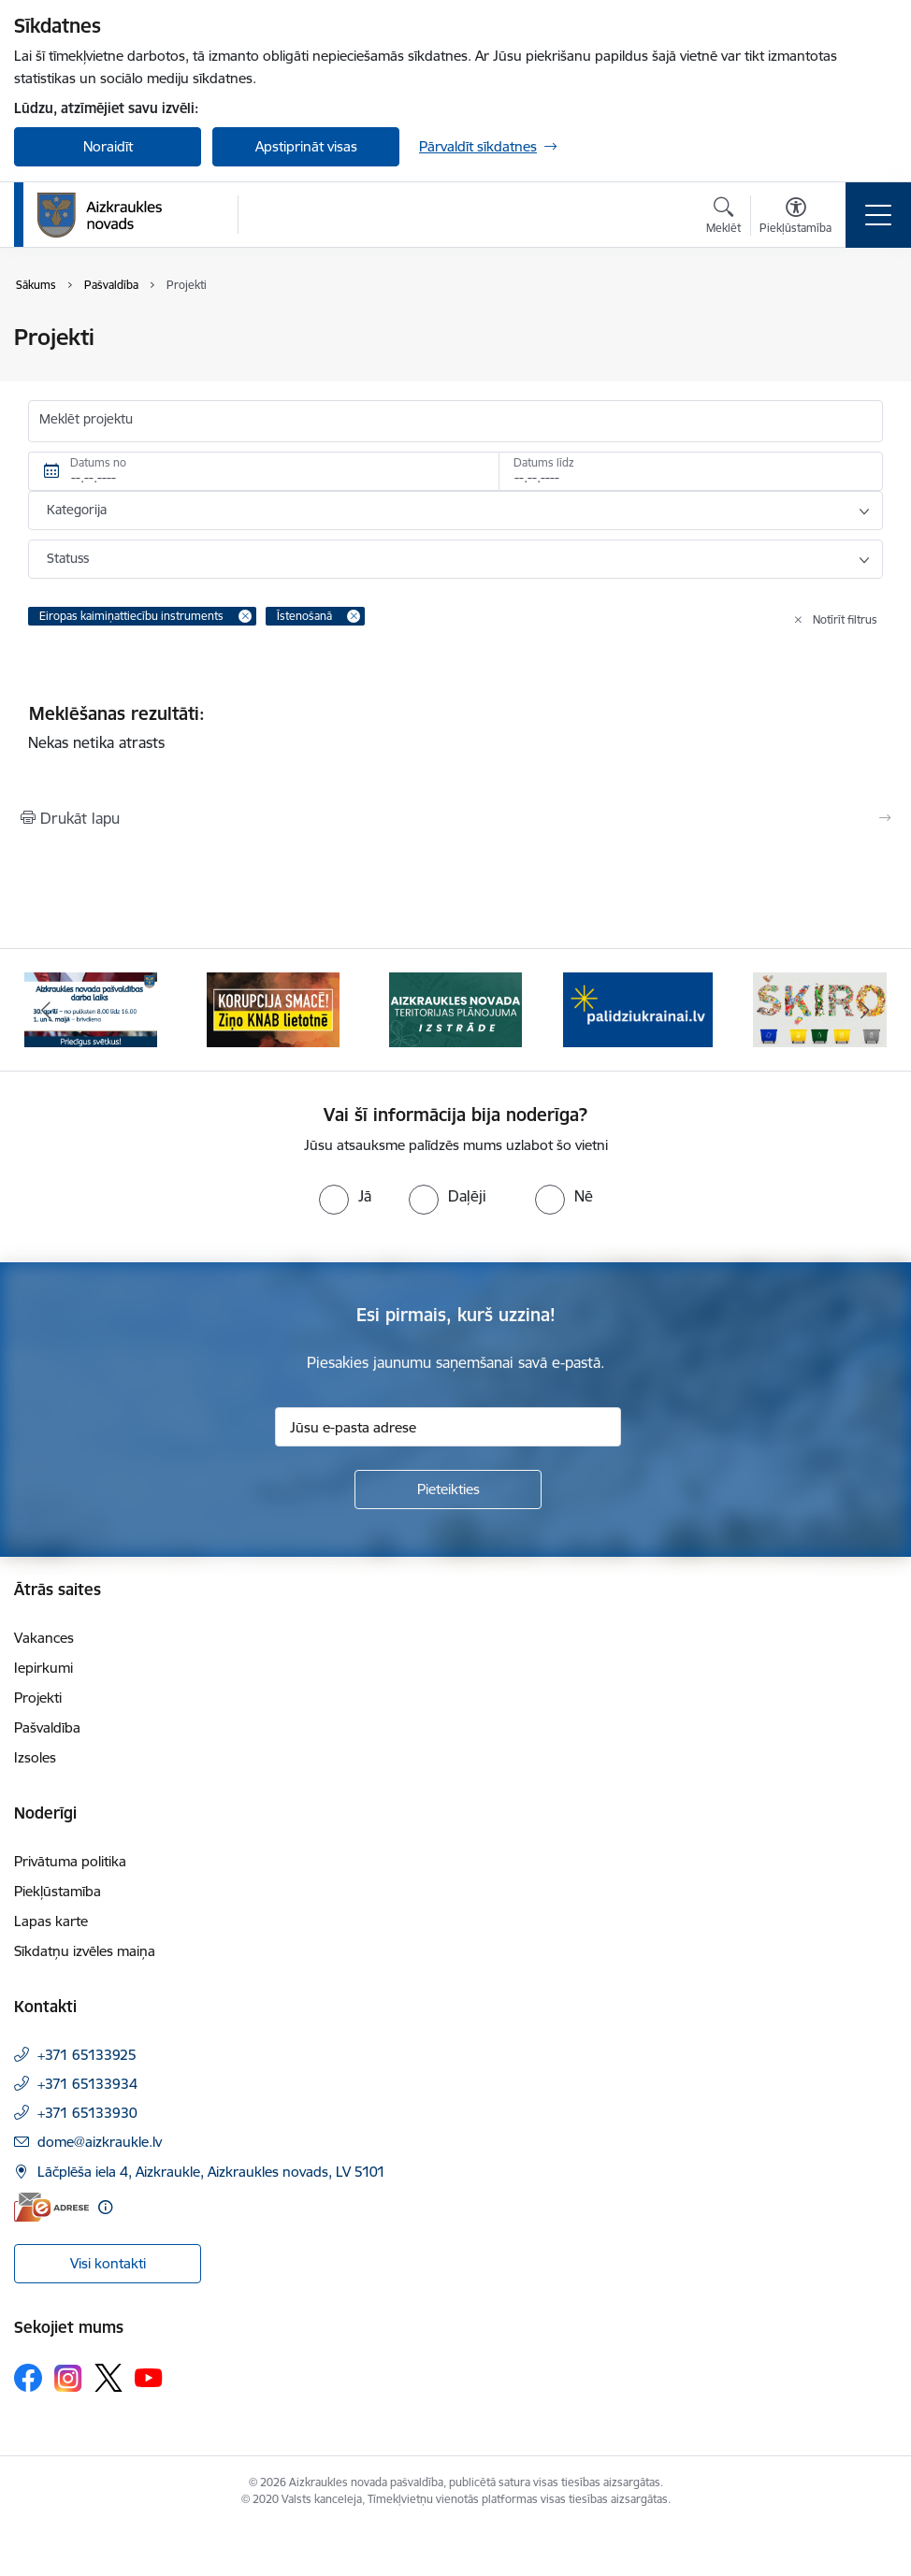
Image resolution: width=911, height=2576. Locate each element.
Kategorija (77, 509)
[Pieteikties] (448, 1489)
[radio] (345, 1196)
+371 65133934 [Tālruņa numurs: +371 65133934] (87, 2084)
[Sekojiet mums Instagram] (68, 2378)
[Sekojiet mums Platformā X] (108, 2378)
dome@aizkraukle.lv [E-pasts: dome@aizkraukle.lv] (99, 2142)
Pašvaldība (47, 1727)
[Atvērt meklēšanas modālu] (723, 217)
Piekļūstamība (57, 1891)
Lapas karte (51, 1921)
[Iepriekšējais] (45, 1010)
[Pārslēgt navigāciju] (878, 215)
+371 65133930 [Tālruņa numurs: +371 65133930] (87, 2113)
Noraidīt (108, 146)
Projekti (38, 1697)
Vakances (44, 1638)
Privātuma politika (70, 1861)
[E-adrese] (51, 2207)
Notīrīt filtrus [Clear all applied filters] (845, 619)
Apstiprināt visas (306, 146)
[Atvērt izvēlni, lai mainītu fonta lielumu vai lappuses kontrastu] (795, 217)
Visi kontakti (108, 2263)
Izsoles (35, 1757)
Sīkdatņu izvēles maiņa (84, 1951)
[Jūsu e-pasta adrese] (448, 1426)
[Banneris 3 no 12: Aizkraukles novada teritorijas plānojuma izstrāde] (455, 1008)
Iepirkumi (43, 1668)
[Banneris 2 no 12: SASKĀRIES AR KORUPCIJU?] (273, 1008)
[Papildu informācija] (105, 2207)
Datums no (98, 462)
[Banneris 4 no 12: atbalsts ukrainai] (638, 1008)
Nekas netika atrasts (96, 742)
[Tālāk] (865, 1010)
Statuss (68, 558)
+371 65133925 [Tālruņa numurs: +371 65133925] (87, 2055)
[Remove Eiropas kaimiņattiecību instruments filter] (245, 616)
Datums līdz (543, 462)
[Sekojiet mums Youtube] (149, 2377)
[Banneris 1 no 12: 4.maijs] (90, 1008)
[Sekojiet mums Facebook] (28, 2378)
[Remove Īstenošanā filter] (353, 616)
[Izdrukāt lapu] (455, 818)
